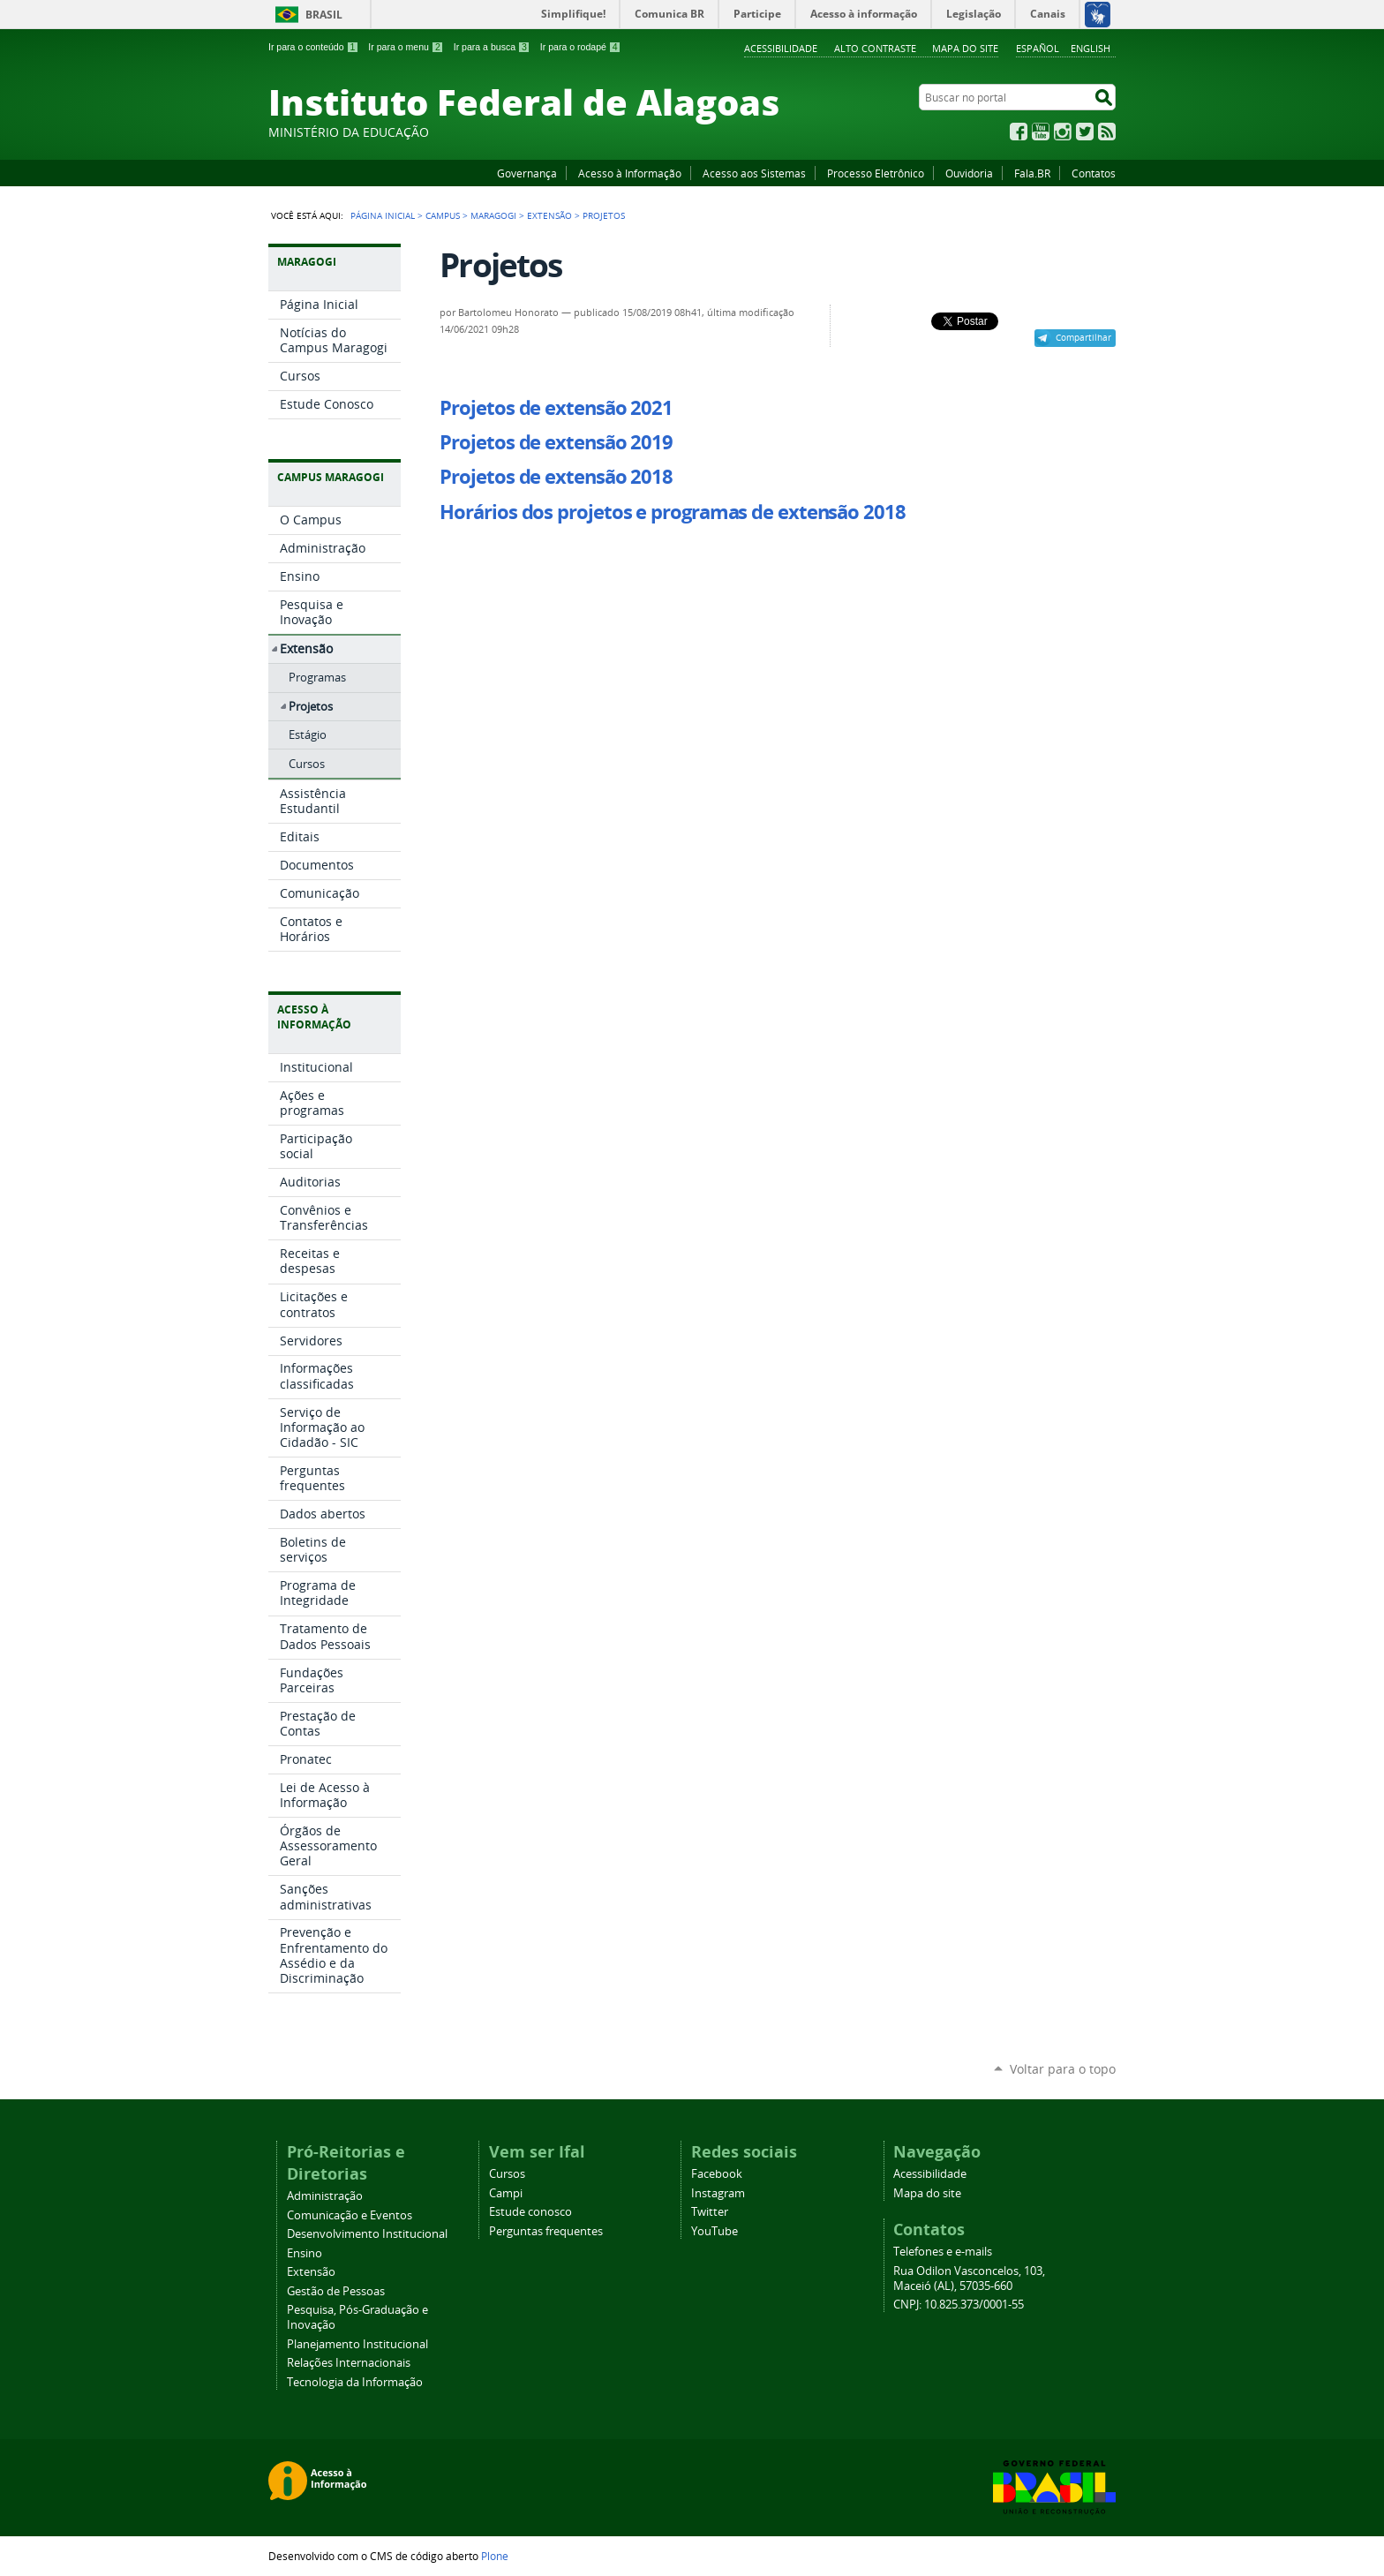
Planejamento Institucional (357, 2344)
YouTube (1040, 131)
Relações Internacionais (348, 2362)
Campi (506, 2193)
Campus (442, 215)
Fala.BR (1032, 173)
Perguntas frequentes (546, 2231)
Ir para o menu (405, 46)
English (1090, 48)
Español (1037, 48)
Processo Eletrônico (875, 173)
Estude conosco (530, 2211)
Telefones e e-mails (942, 2251)
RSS (1107, 131)
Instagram (1063, 131)
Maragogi (493, 215)
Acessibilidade (780, 48)
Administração (325, 2195)
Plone (494, 2556)
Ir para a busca (492, 46)
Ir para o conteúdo (313, 46)
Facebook (1018, 131)
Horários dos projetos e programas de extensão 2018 (672, 512)
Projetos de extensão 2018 (556, 476)
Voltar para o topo (1063, 2068)
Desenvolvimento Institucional (367, 2233)
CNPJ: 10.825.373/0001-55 (958, 2304)
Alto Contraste (875, 48)
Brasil (323, 14)
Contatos (1094, 173)
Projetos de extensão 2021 (556, 408)
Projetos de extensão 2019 (556, 442)
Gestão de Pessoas (336, 2291)
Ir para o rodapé (580, 46)
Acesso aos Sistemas (754, 173)
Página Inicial (382, 215)
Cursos (507, 2173)
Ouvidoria (969, 173)
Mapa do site (965, 48)
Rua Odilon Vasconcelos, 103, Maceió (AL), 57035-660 (969, 2278)
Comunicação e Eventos (349, 2215)
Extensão (549, 215)
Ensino (304, 2253)
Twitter (1085, 131)
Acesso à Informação (629, 173)
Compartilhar (1083, 337)
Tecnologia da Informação (355, 2382)
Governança (527, 173)
